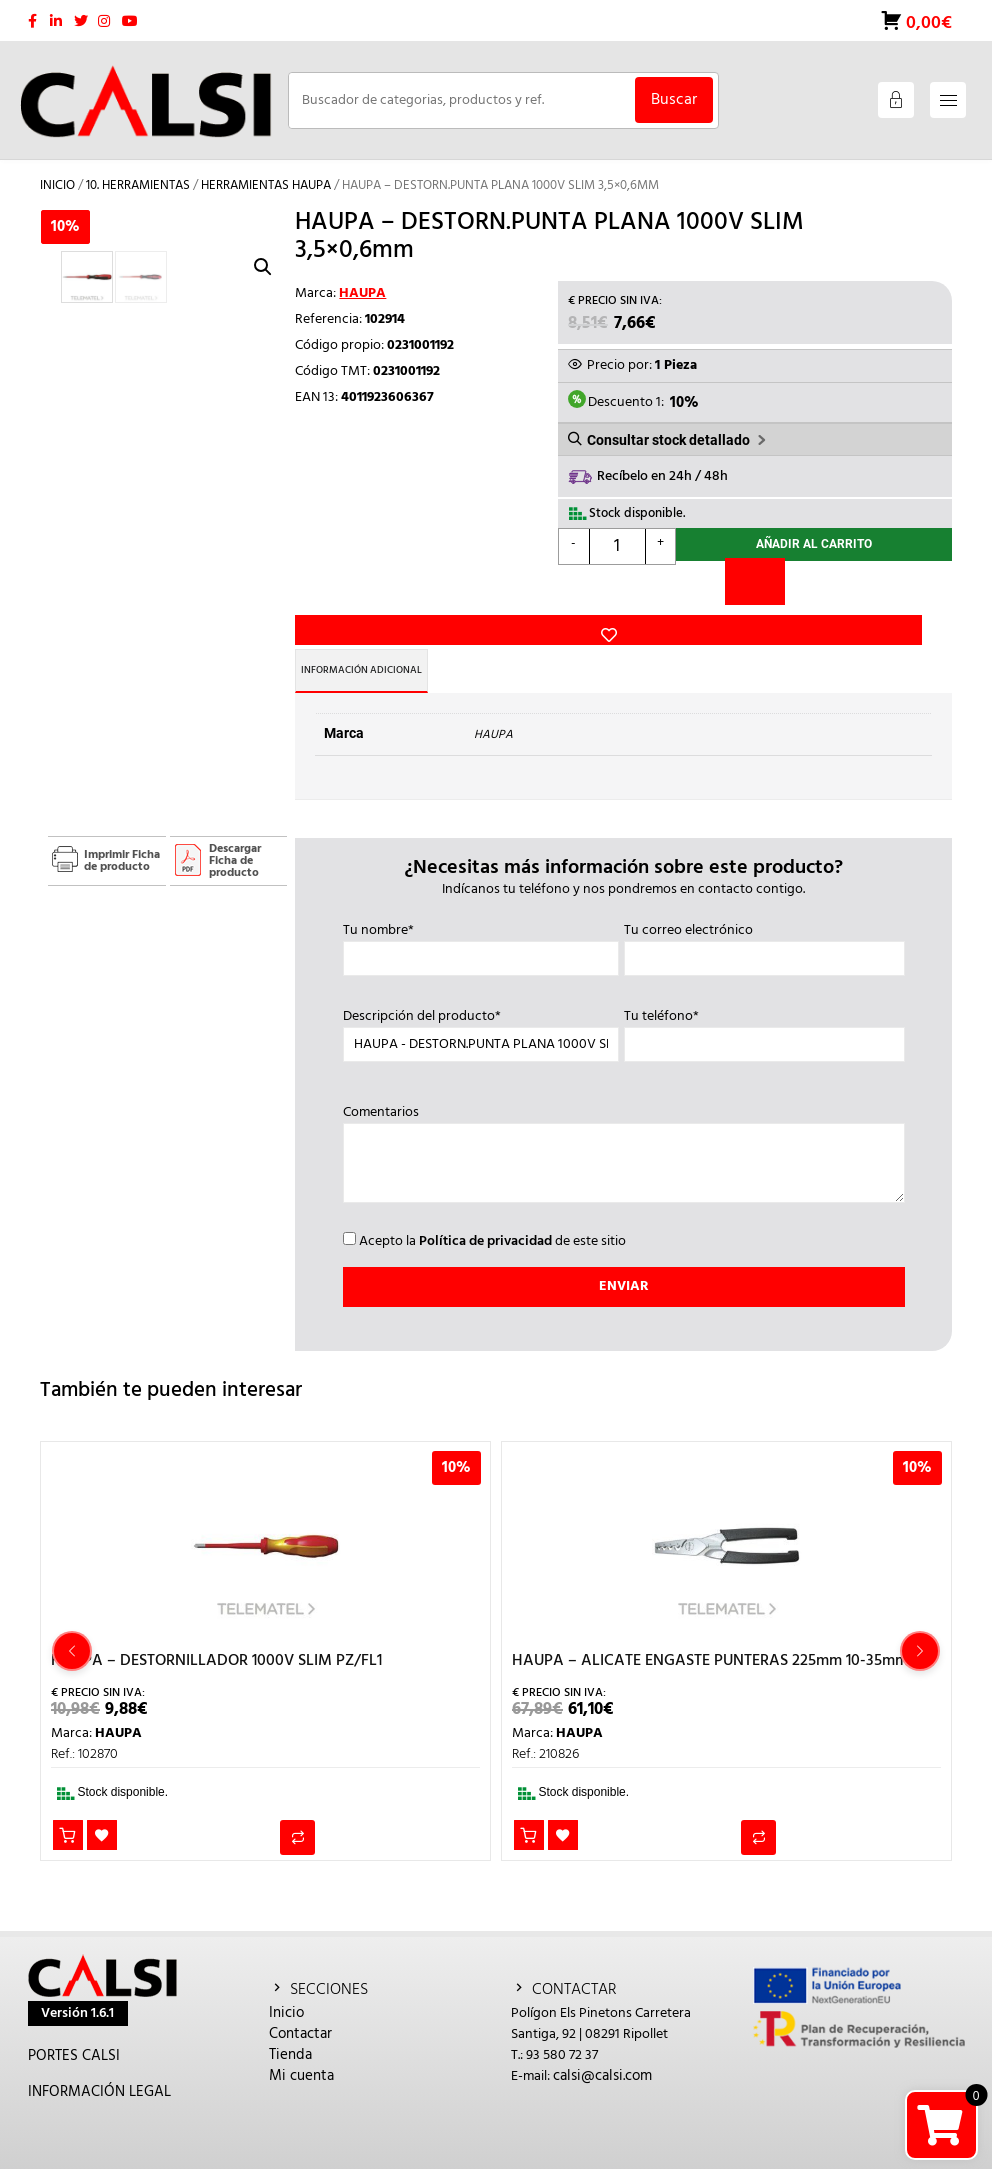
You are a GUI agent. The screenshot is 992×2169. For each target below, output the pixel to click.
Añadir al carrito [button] (68, 1802)
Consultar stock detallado (668, 429)
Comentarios (624, 1121)
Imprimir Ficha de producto (122, 826)
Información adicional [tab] (391, 635)
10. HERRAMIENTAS (138, 171)
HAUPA (362, 279)
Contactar (300, 1999)
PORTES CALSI (74, 2021)
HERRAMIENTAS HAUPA (266, 171)
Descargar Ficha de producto (235, 826)
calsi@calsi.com (602, 2041)
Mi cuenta (301, 2041)
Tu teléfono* (764, 996)
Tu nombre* (481, 910)
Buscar (674, 86)
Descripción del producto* (481, 996)
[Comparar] (755, 577)
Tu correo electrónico (764, 910)
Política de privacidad (485, 1206)
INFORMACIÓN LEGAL (99, 2057)
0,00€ (927, 14)
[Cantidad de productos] (617, 538)
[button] (263, 227)
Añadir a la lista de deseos (327, 540)
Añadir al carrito (814, 538)
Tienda (290, 2020)
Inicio (57, 171)
